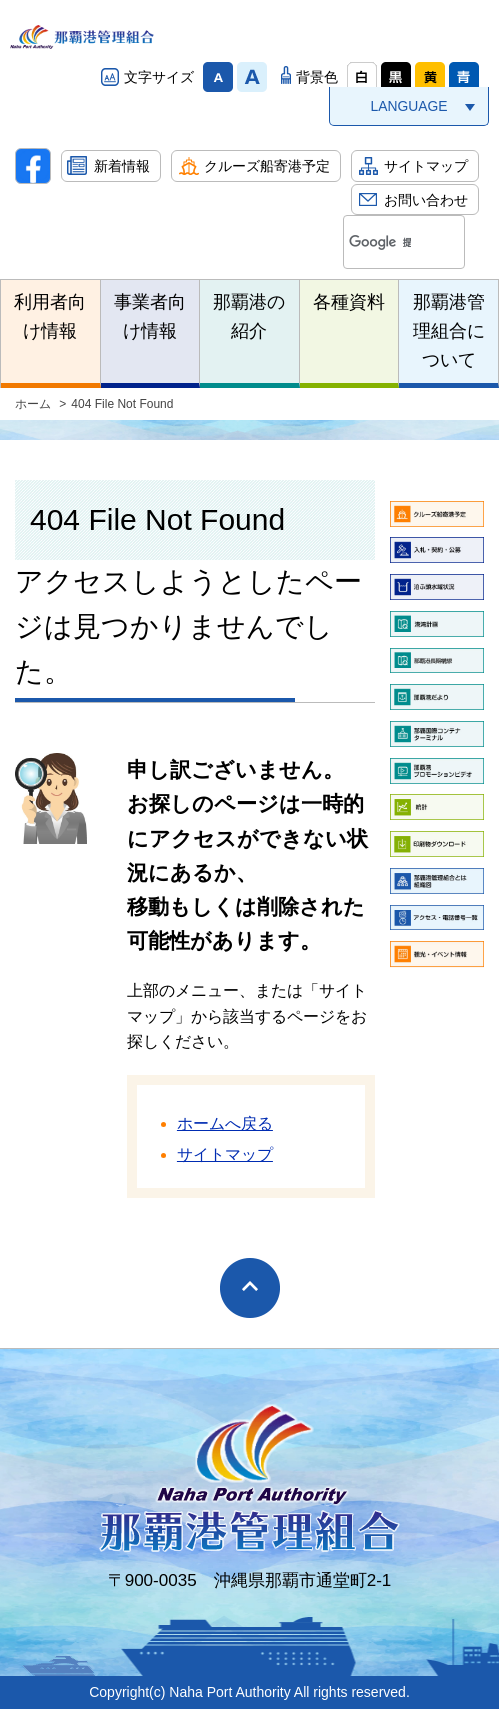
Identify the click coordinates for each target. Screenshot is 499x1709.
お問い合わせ (426, 200)
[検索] (380, 243)
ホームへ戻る (225, 1123)
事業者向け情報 (150, 316)
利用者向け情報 (50, 316)
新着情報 (122, 166)
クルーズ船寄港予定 (267, 166)
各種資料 (349, 302)
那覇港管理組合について (449, 331)
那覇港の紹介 (249, 316)
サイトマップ (426, 166)
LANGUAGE (408, 106)
